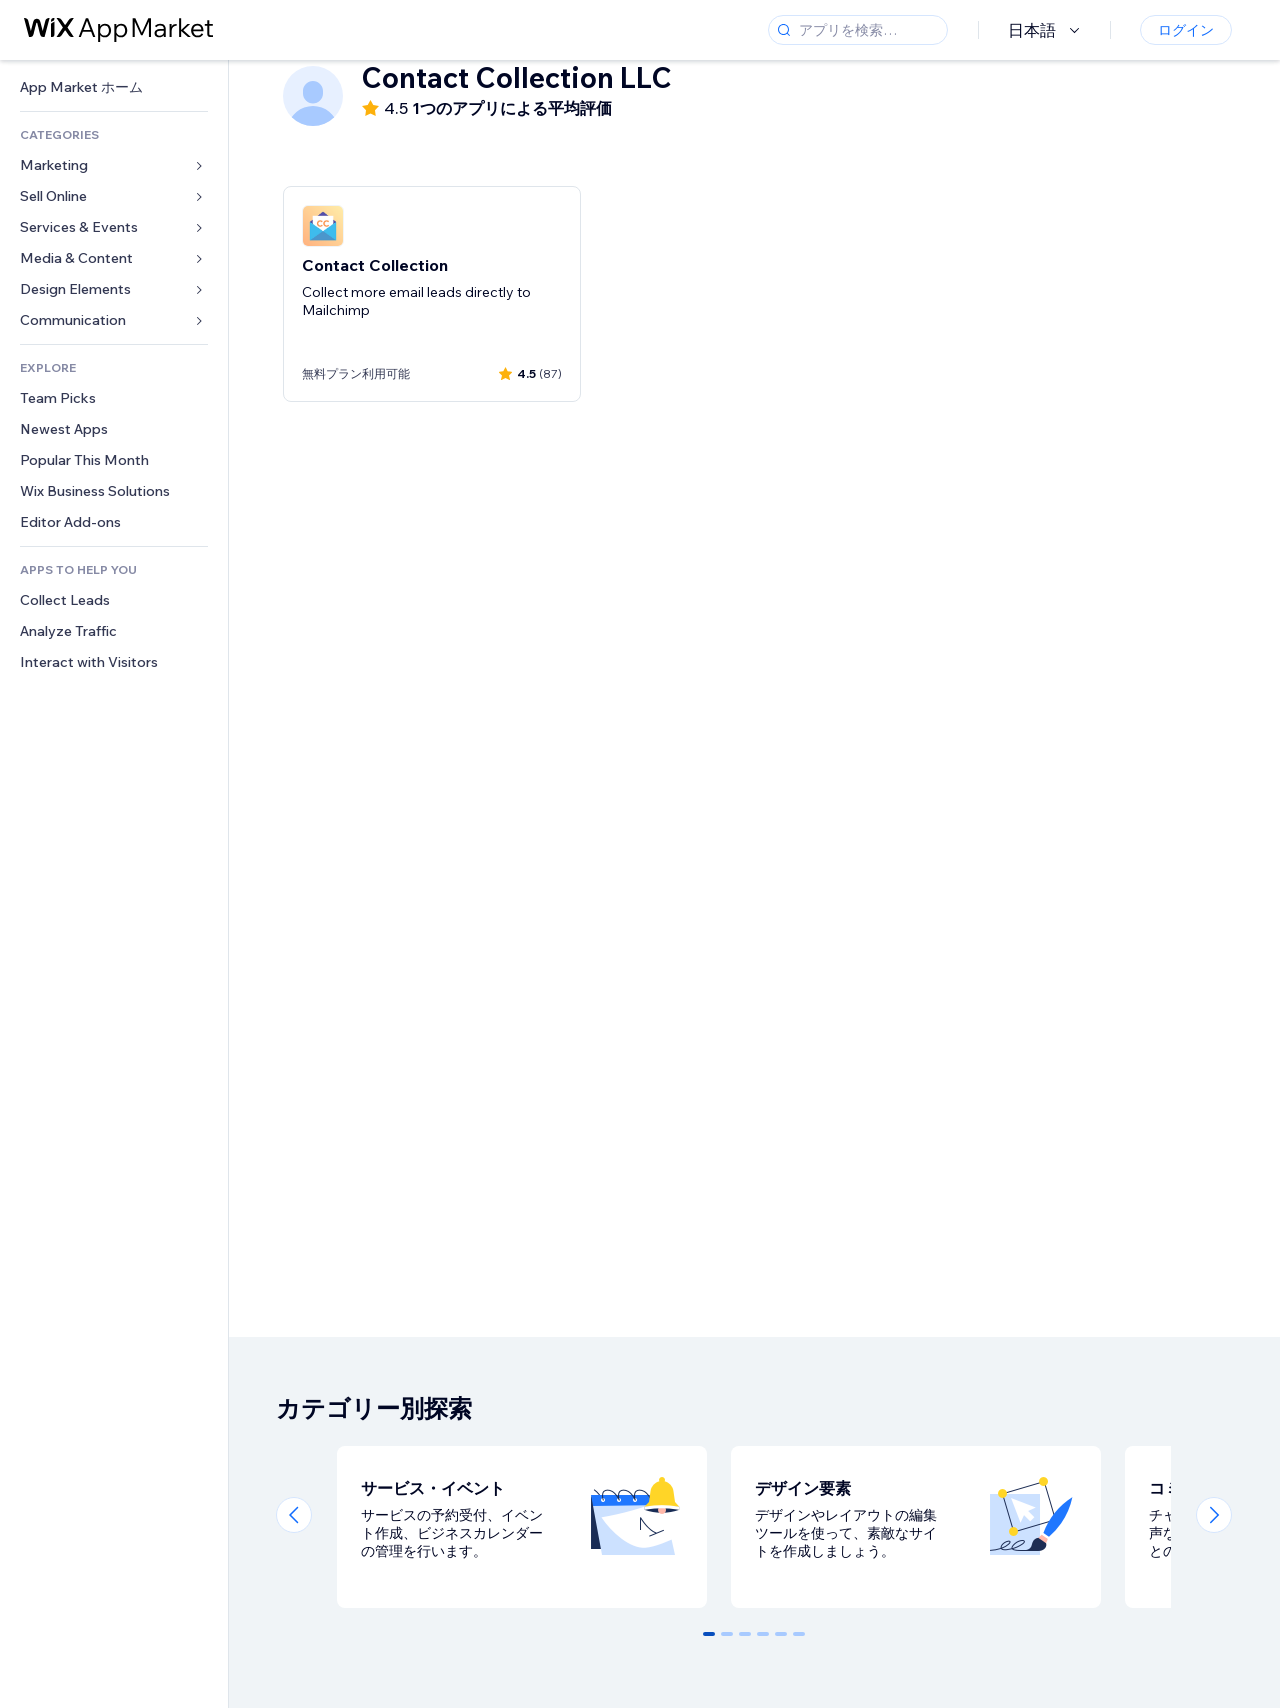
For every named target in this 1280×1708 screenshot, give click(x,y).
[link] (114, 87)
